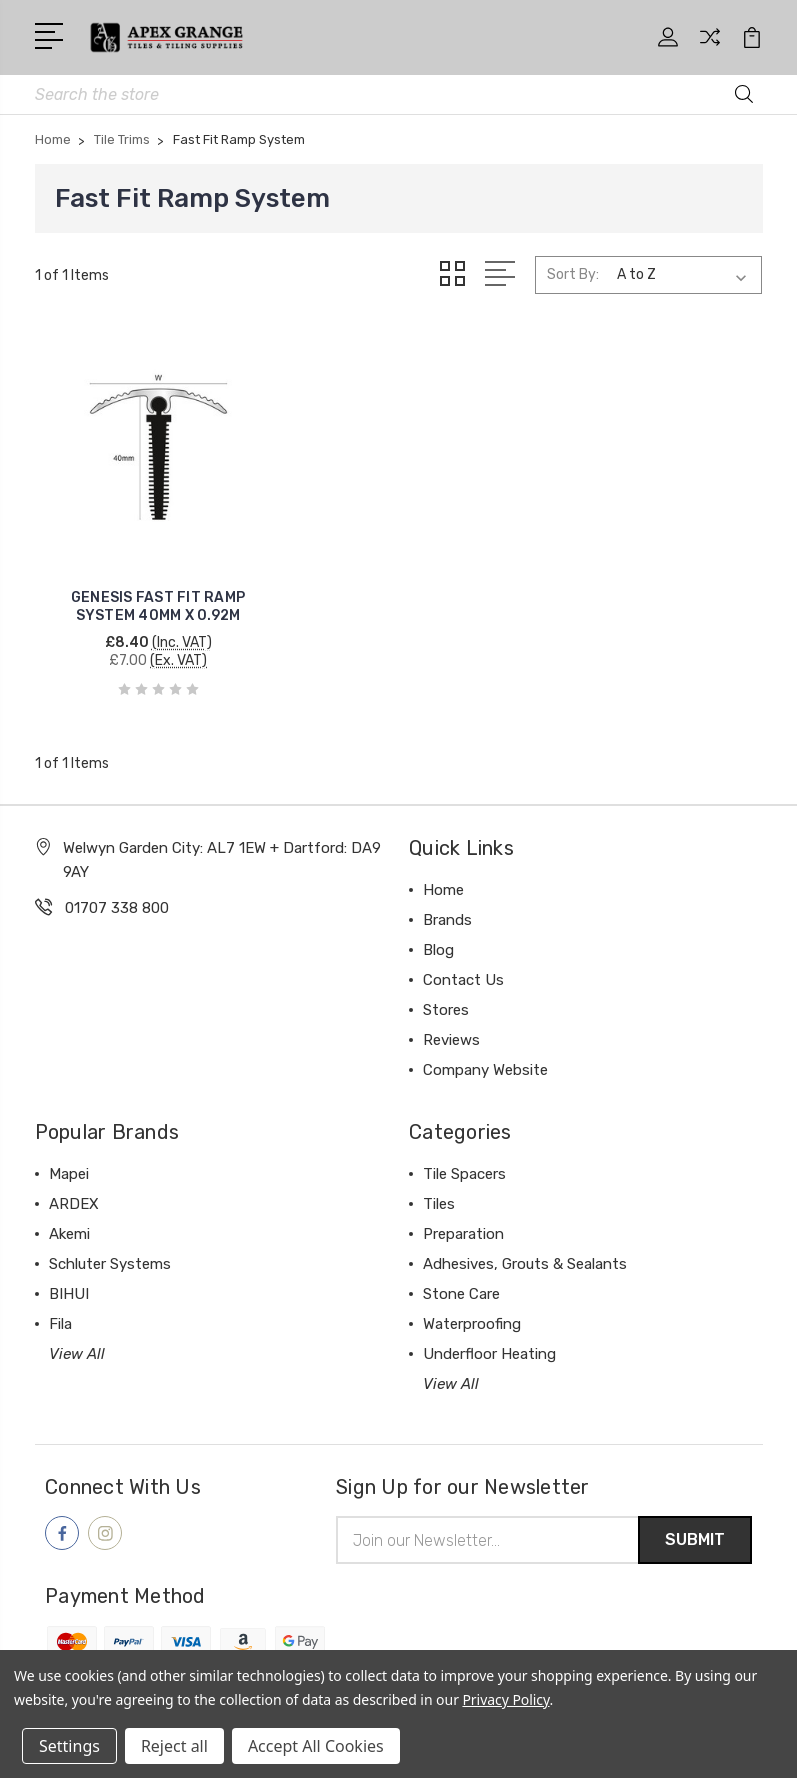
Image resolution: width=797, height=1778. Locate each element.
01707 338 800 (117, 891)
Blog (438, 933)
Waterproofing (472, 1307)
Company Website (485, 1053)
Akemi (69, 1217)
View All (77, 1337)
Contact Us (463, 963)
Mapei (69, 1157)
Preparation (463, 1217)
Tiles (439, 1187)
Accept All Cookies (316, 1746)
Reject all (174, 1746)
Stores (446, 993)
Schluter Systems (110, 1247)
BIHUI (69, 1277)
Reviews (451, 1023)
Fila (60, 1307)
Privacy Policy (505, 1699)
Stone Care (461, 1277)
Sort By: (573, 274)
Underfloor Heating (489, 1337)
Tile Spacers (464, 1157)
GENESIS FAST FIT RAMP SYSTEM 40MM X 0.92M (149, 589)
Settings (69, 1746)
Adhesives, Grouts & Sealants (525, 1247)
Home (443, 873)
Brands (447, 903)
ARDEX (74, 1187)
